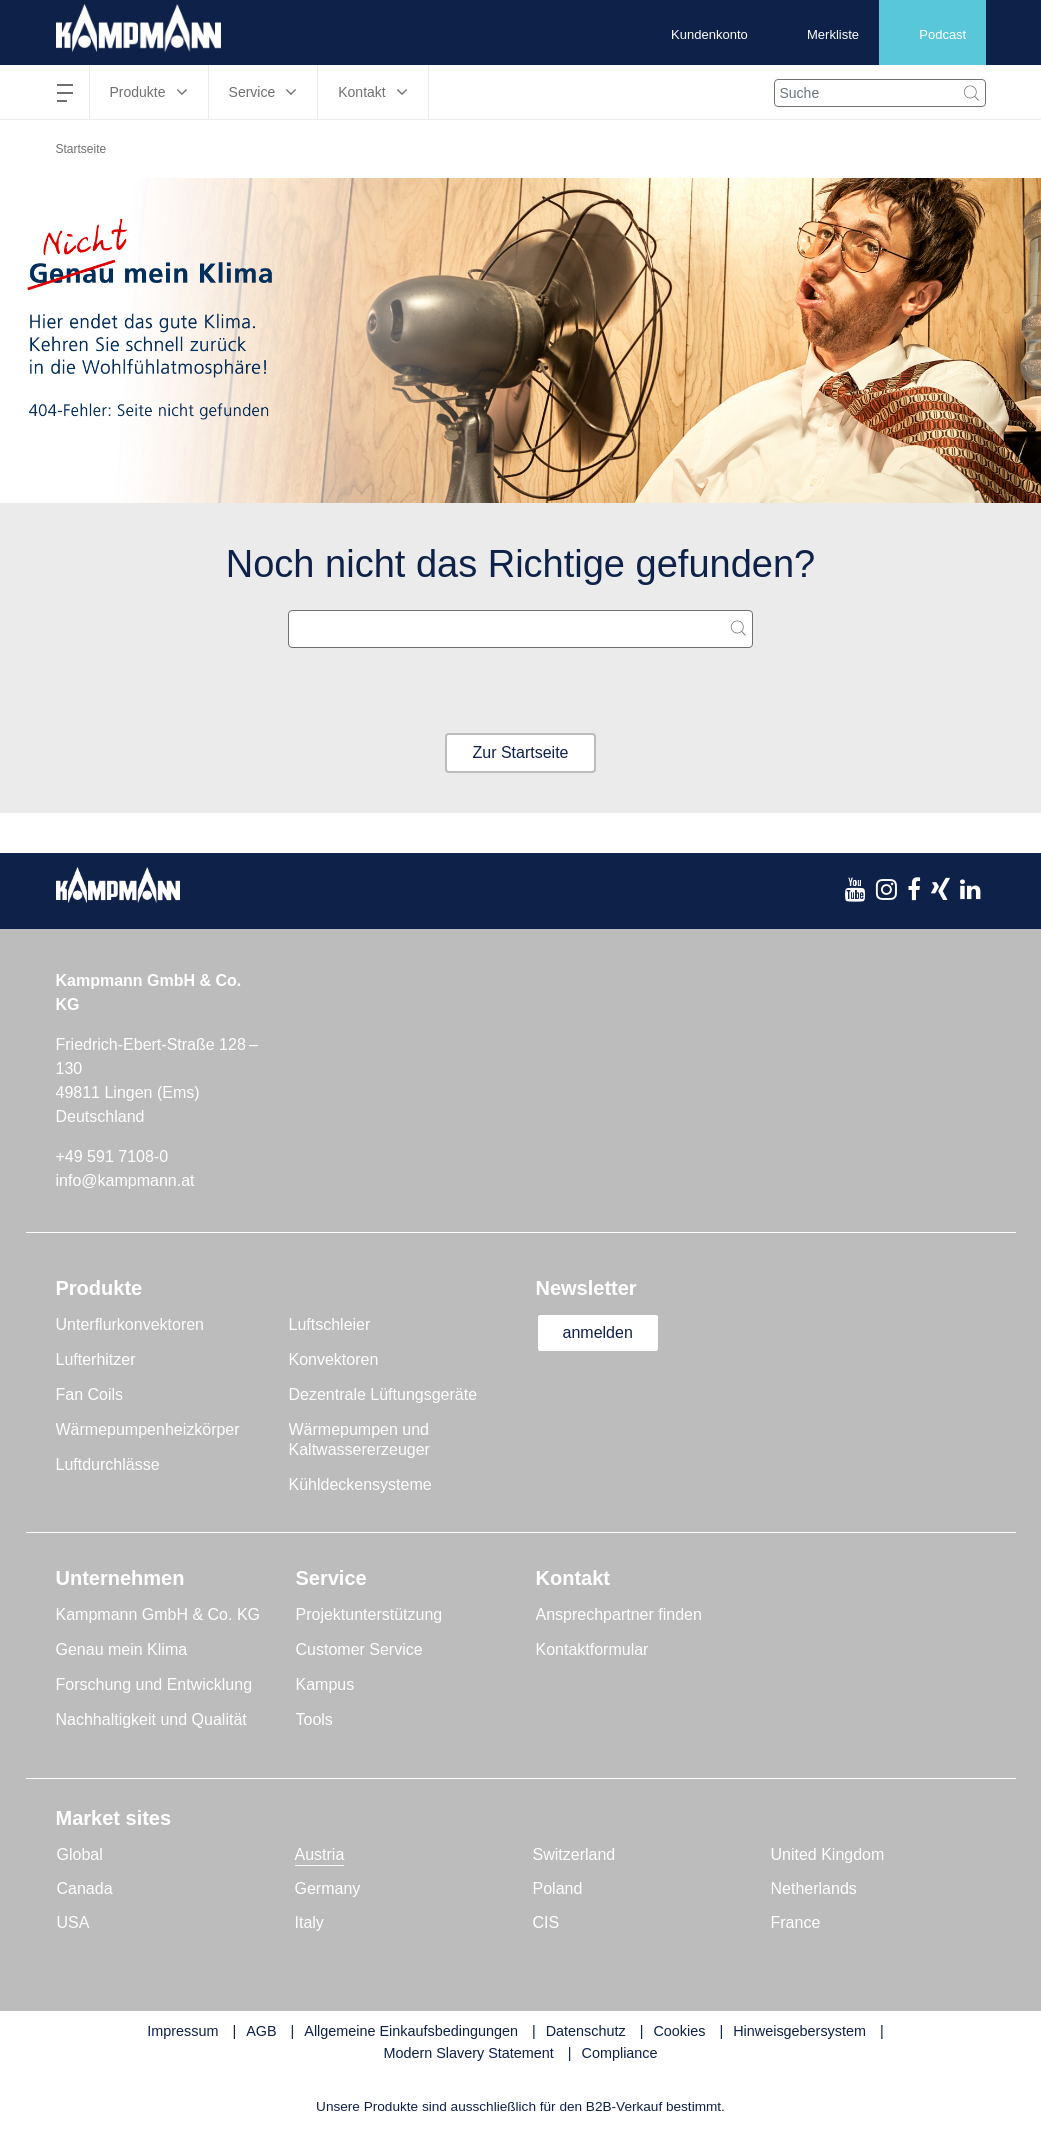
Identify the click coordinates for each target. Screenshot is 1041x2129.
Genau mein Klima (122, 1649)
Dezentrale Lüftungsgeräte (383, 1394)
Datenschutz (586, 2031)
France (796, 1922)
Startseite (81, 149)
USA (73, 1922)
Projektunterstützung (369, 1614)
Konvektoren (334, 1359)
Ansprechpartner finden (619, 1614)
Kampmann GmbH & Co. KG (158, 1614)
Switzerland (574, 1854)
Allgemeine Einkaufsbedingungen (411, 2031)
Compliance (620, 2053)
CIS (546, 1922)
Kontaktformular (592, 1649)
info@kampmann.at (125, 1180)
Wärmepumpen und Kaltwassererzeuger (359, 1439)
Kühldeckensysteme (360, 1484)
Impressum (182, 2031)
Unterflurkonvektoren (130, 1324)
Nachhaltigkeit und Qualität (151, 1719)
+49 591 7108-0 (112, 1156)
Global (80, 1854)
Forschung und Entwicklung (154, 1684)
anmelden (598, 1332)
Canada (85, 1888)
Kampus (325, 1684)
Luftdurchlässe (108, 1464)
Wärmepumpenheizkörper (148, 1429)
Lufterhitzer (96, 1359)
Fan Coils (90, 1394)
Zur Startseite (520, 752)
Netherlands (814, 1888)
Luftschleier (330, 1324)
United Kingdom (828, 1854)
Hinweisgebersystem (799, 2031)
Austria (320, 1854)
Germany (328, 1888)
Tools (314, 1719)
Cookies (679, 2031)
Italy (309, 1922)
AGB (261, 2031)
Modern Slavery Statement (468, 2053)
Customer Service (359, 1649)
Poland (558, 1888)
